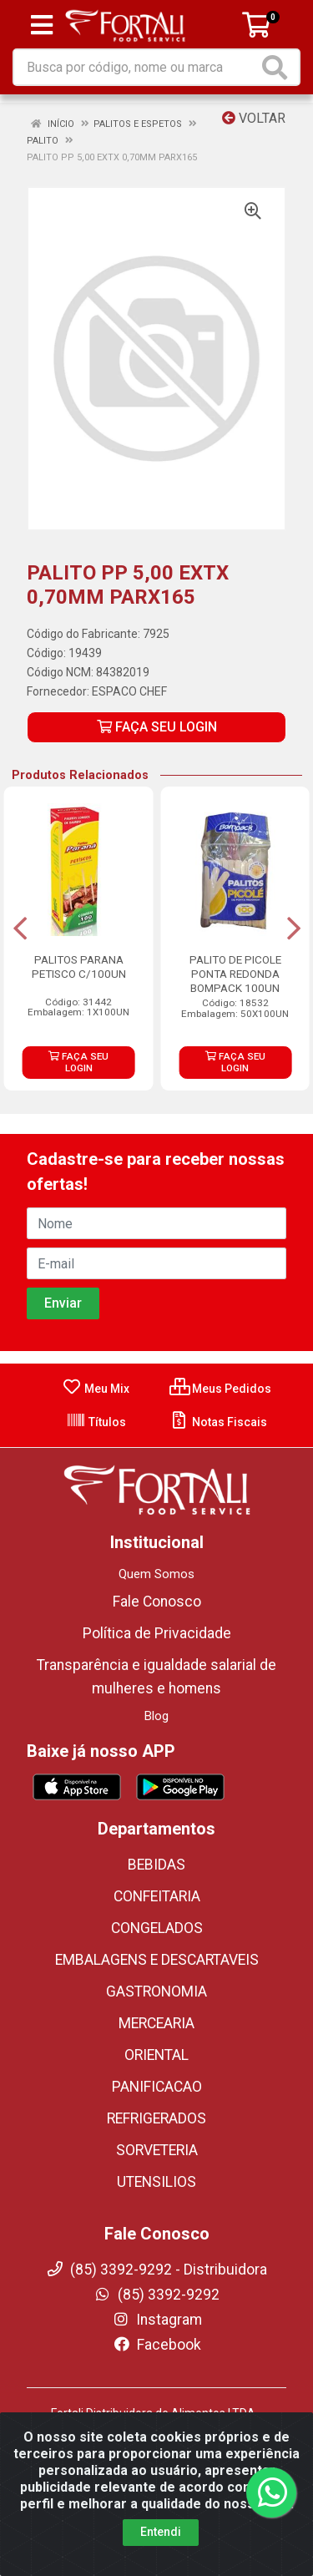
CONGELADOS (157, 1928)
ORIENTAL (156, 2055)
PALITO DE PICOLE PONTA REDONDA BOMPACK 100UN (235, 973)
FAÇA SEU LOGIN (157, 727)
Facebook (157, 2344)
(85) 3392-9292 (156, 2294)
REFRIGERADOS (156, 2118)
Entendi (160, 2531)
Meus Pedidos (220, 1388)
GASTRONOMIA (156, 1991)
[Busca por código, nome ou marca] (136, 67)
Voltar (253, 118)
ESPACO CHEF (129, 691)
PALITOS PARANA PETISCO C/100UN (79, 966)
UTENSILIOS (156, 2182)
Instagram (157, 2319)
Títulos (96, 1422)
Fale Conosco (157, 1601)
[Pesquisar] (278, 67)
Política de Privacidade (157, 1633)
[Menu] (42, 25)
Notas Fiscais (218, 1422)
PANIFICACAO (157, 2086)
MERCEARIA (156, 2023)
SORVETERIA (157, 2150)
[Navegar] (20, 928)
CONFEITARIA (157, 1896)
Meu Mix (95, 1388)
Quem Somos (156, 1574)
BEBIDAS (156, 1864)
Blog (156, 1715)
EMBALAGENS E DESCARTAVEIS (157, 1959)
